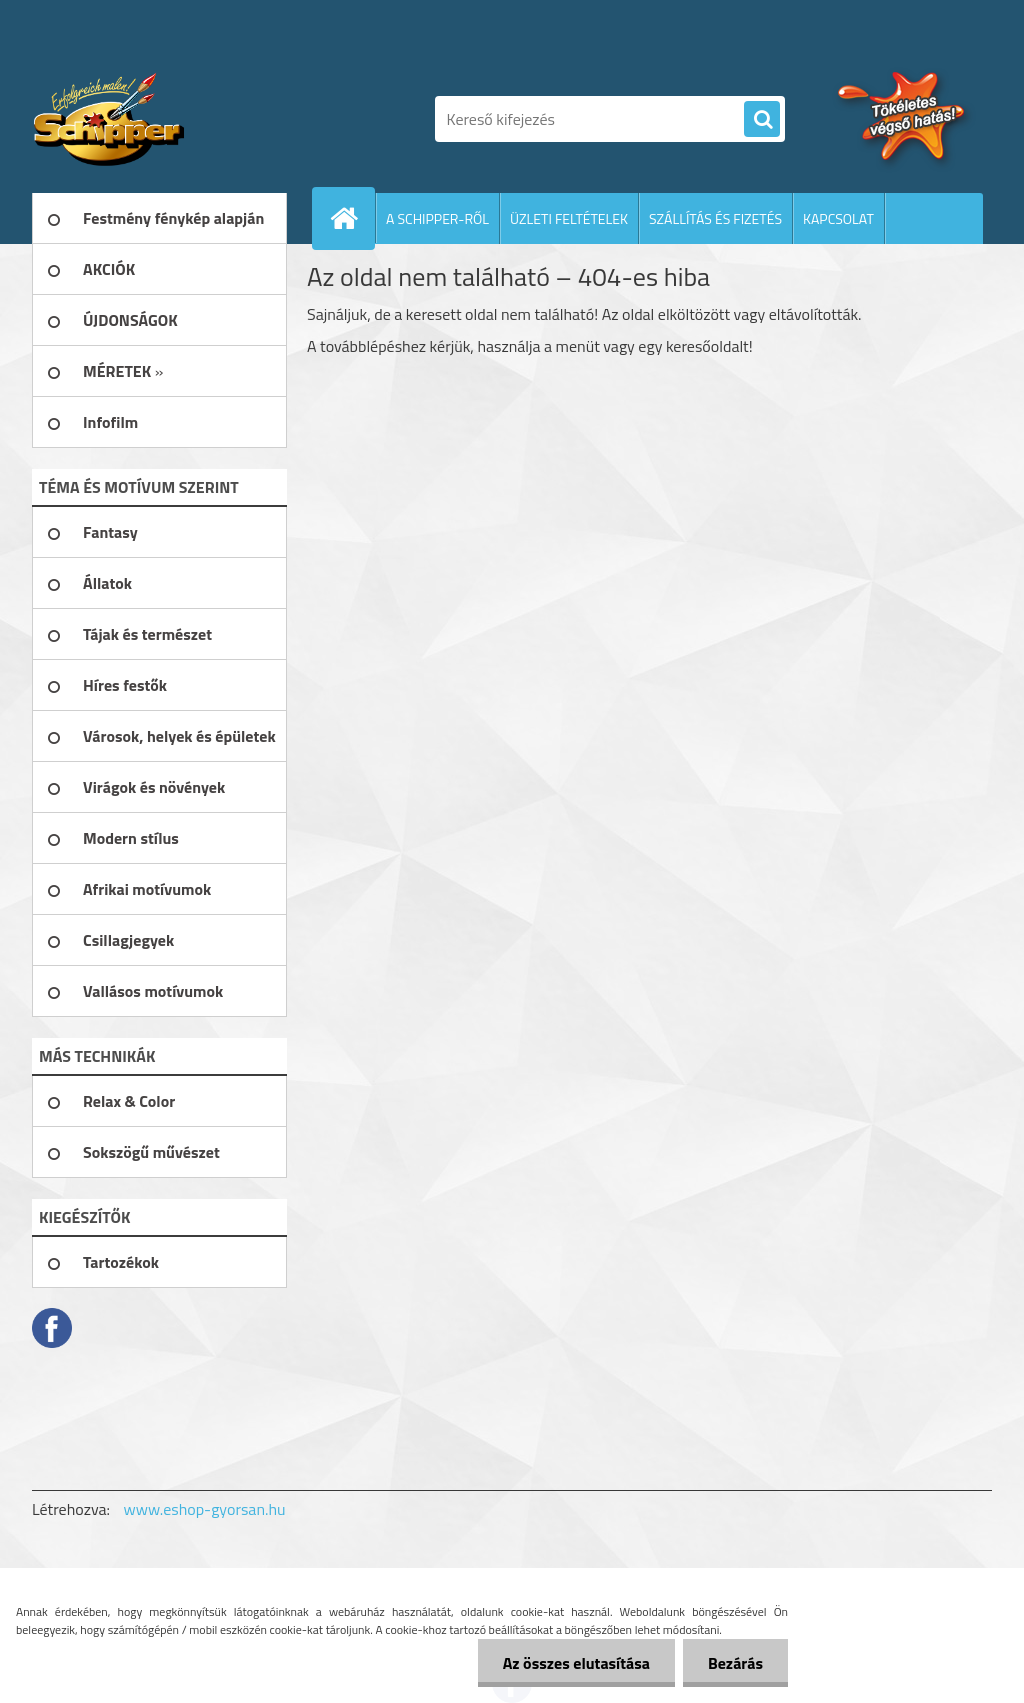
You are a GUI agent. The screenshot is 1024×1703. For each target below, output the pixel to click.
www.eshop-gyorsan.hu (205, 1509)
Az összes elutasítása (576, 1663)
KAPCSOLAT (838, 218)
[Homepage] (352, 218)
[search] (762, 120)
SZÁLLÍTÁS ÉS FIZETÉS (715, 218)
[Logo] (169, 119)
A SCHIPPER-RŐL (437, 218)
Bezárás (735, 1663)
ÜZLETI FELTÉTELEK (569, 218)
